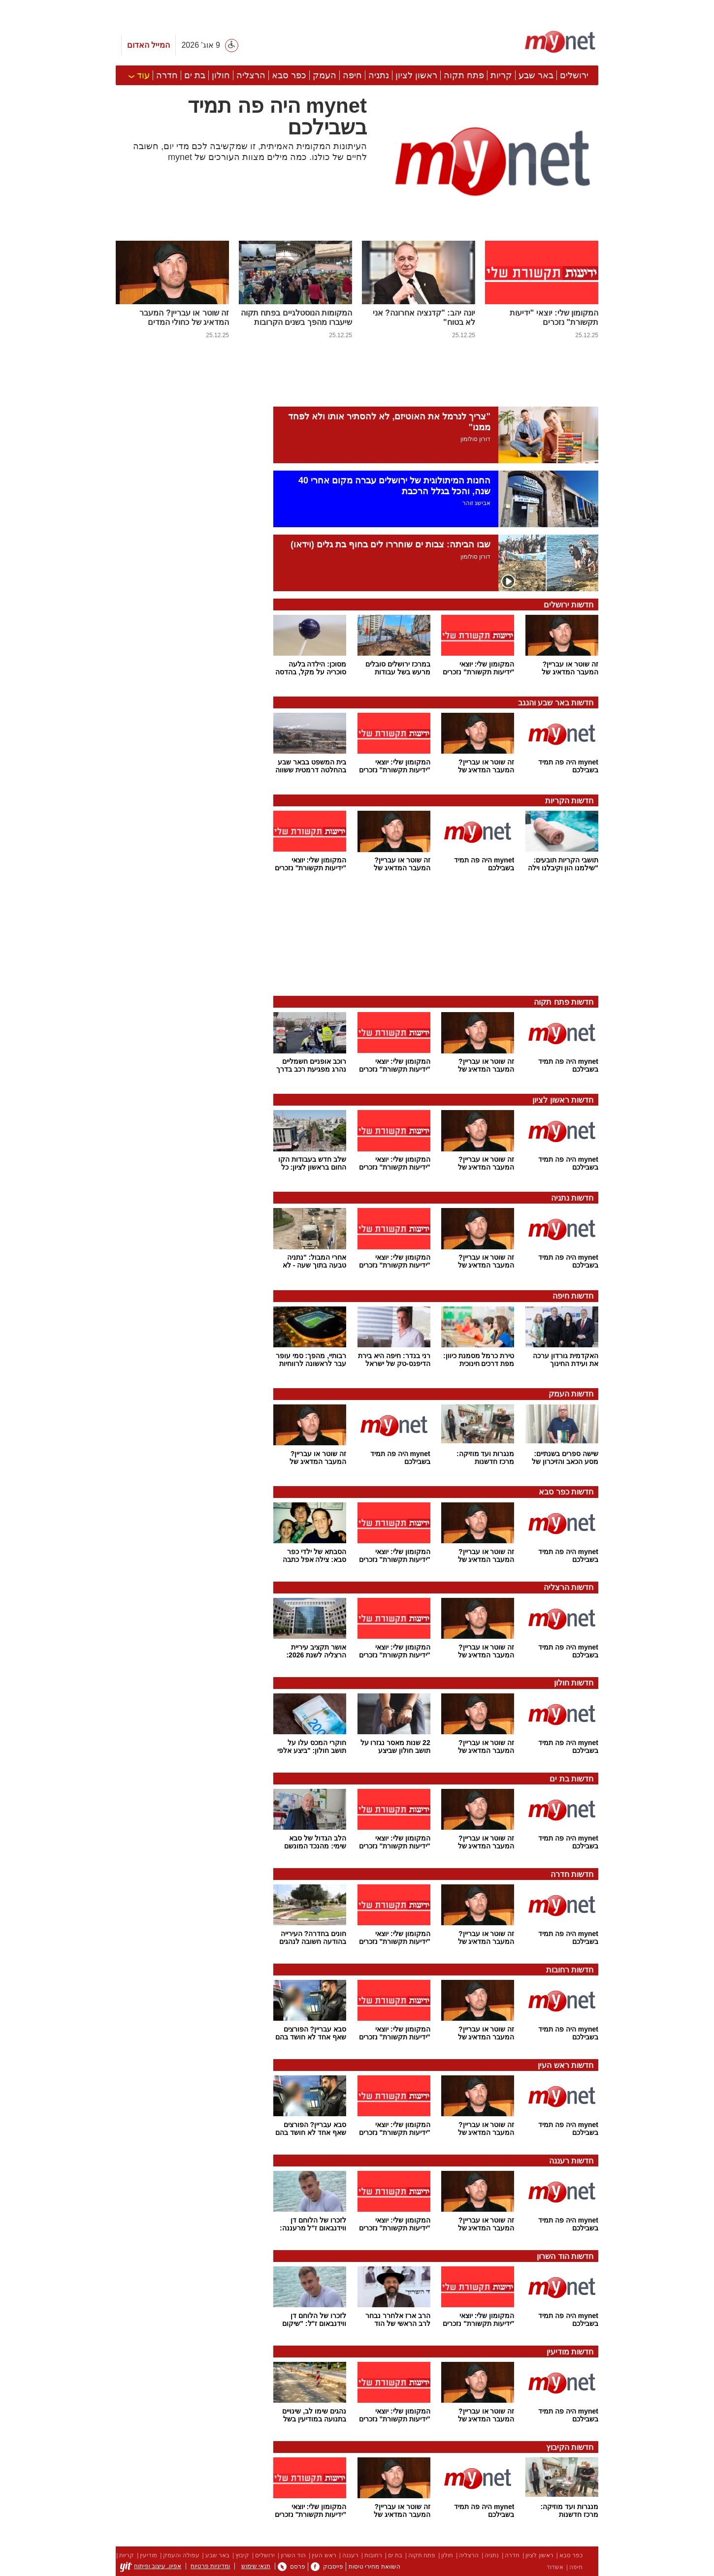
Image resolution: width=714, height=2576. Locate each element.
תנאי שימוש (255, 2566)
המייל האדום (148, 45)
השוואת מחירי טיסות (374, 2566)
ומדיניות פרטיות (210, 2566)
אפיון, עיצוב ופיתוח (150, 2566)
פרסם (291, 2566)
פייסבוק (327, 2566)
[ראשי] (560, 41)
